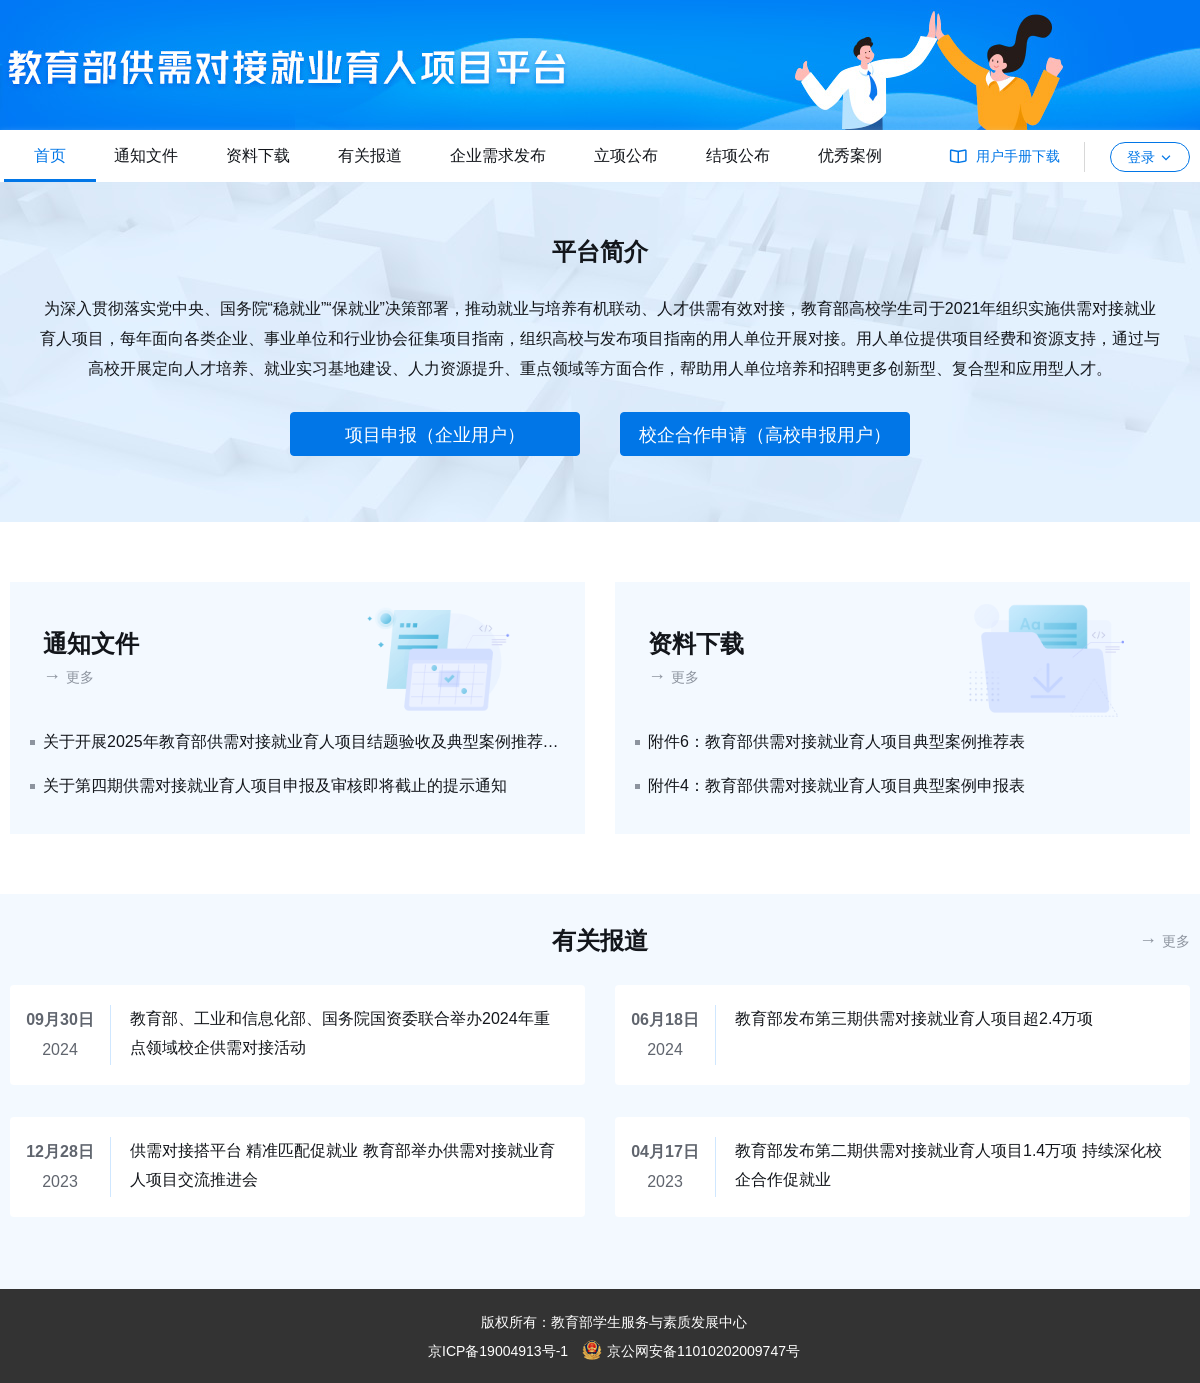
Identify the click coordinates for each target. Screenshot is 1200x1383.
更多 (80, 677)
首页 (50, 155)
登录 (1150, 157)
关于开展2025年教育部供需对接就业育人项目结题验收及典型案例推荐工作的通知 (302, 741)
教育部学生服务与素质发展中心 (649, 1322)
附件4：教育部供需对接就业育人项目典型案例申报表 (836, 785)
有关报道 (370, 155)
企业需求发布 (498, 155)
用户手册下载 (1018, 156)
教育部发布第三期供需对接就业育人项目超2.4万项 (914, 1018)
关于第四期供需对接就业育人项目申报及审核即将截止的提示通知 (275, 785)
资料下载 (258, 155)
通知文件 (146, 155)
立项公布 (626, 155)
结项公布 (738, 155)
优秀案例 (850, 155)
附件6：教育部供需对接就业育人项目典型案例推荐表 (836, 741)
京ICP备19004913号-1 (498, 1351)
